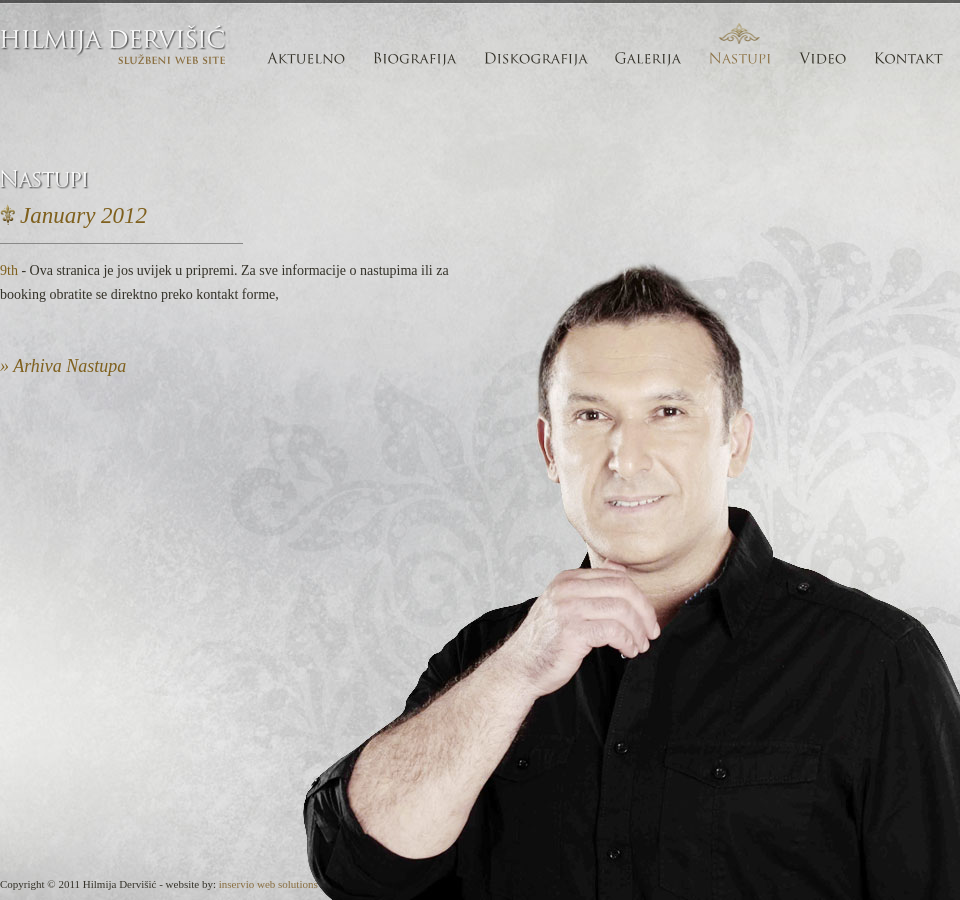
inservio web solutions (268, 884)
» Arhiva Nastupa (63, 366)
